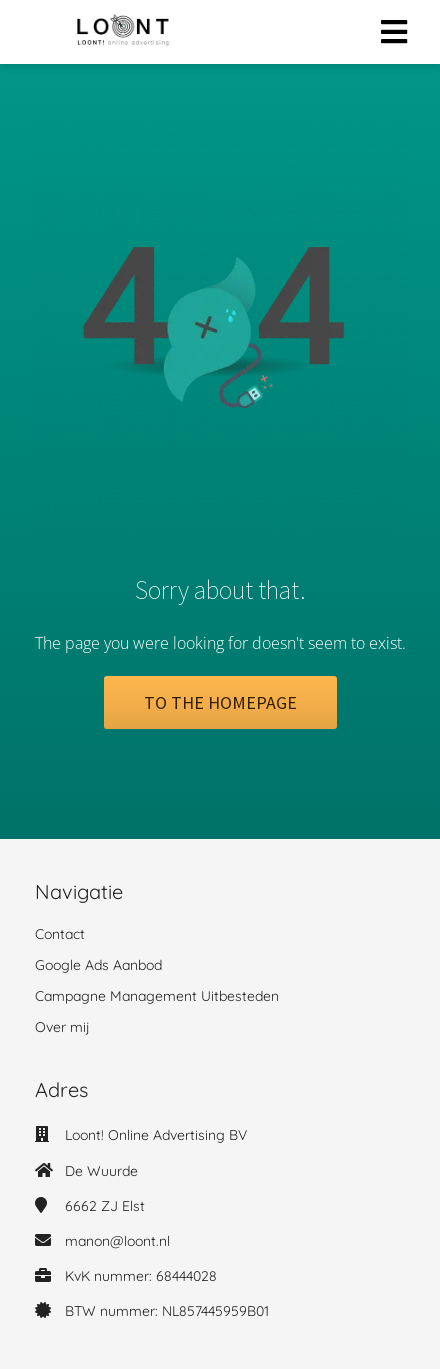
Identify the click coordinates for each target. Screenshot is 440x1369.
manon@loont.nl (117, 1241)
